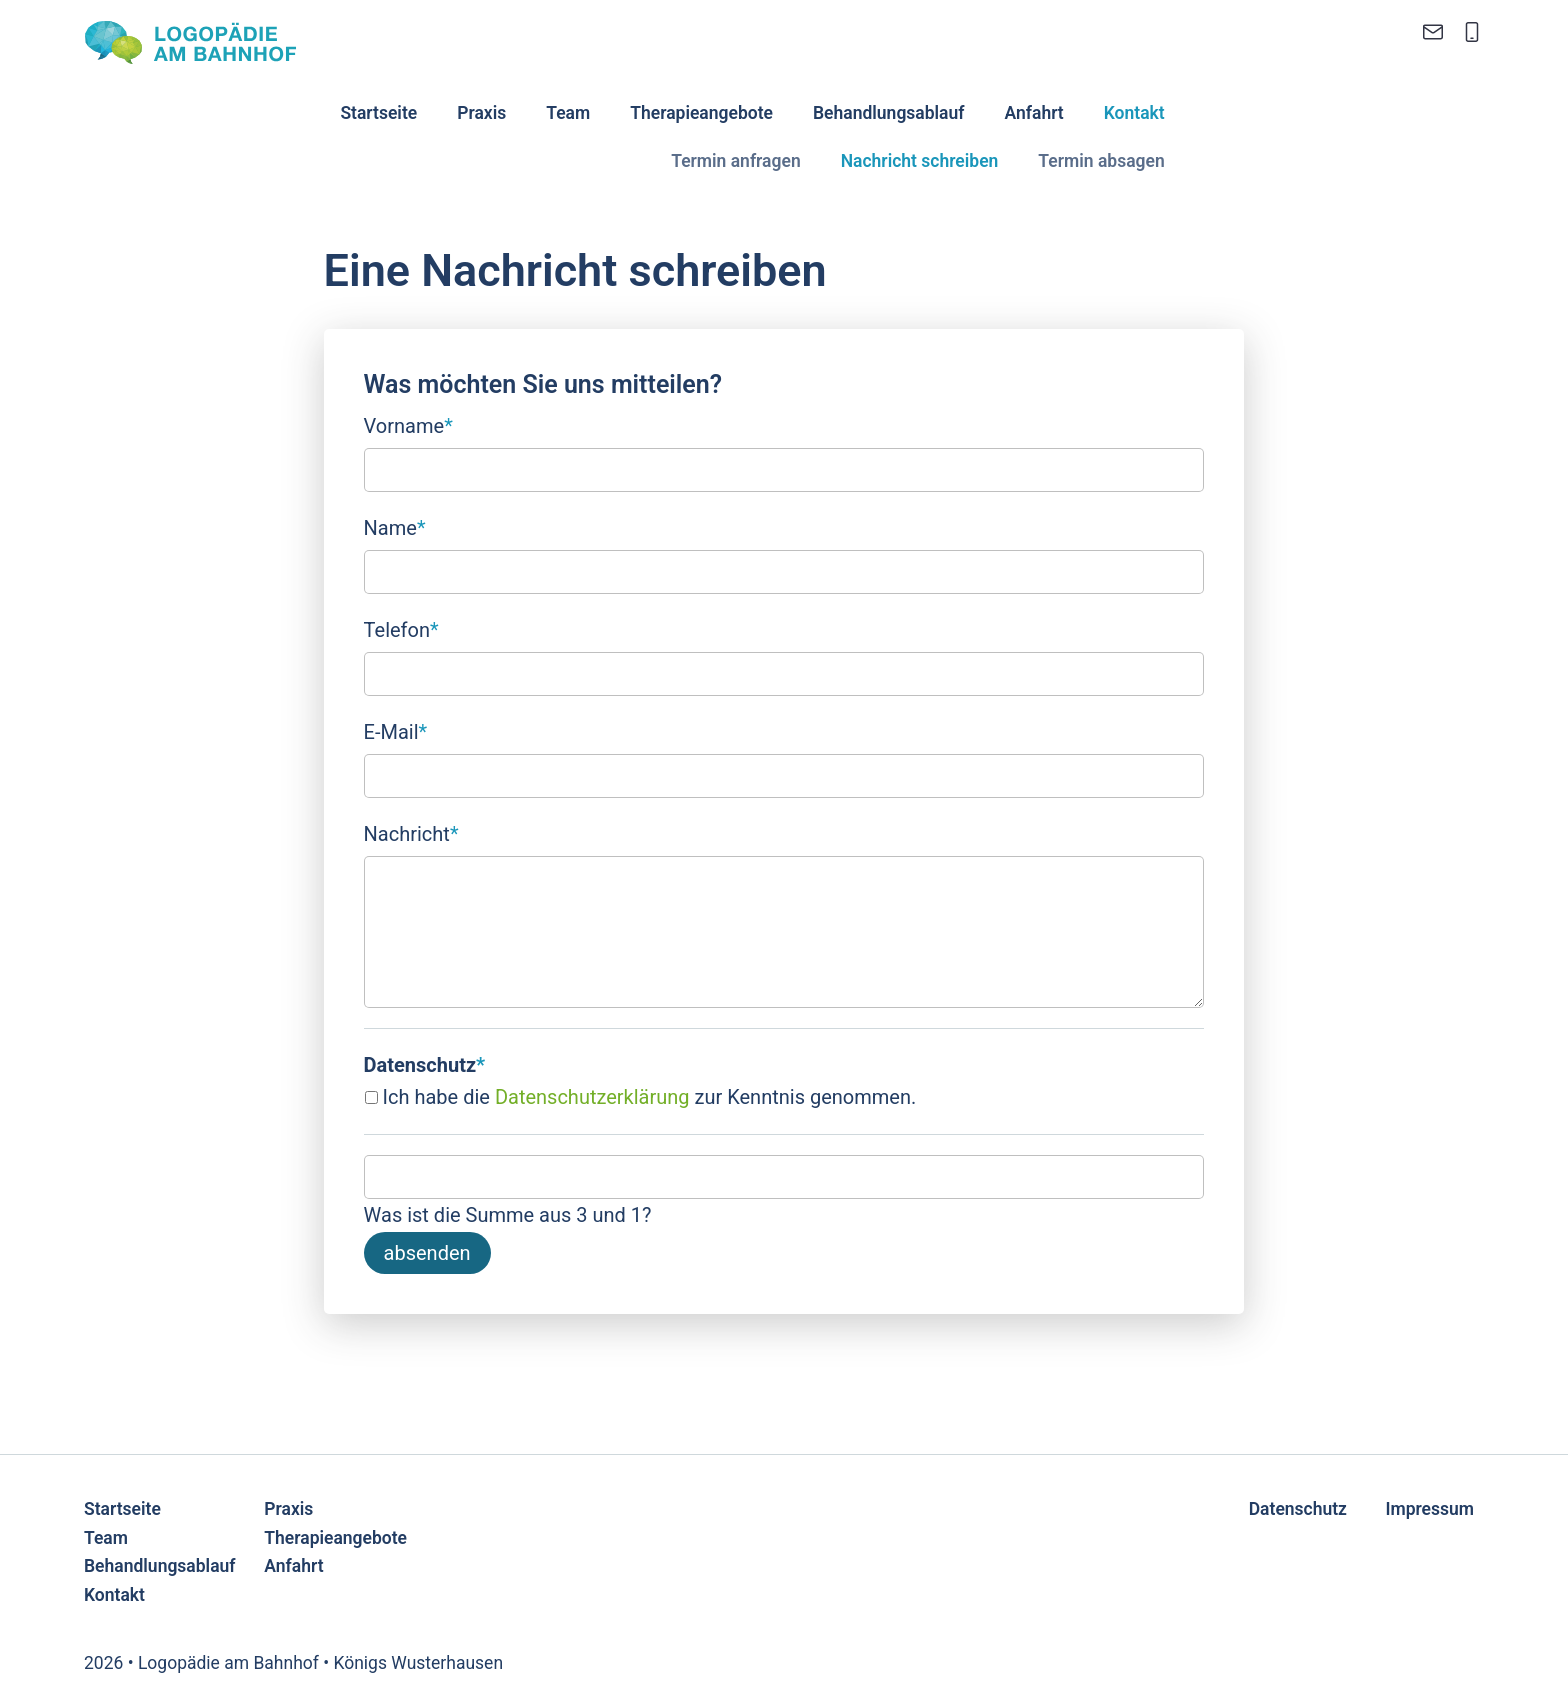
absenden (427, 1253)
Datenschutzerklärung (592, 1097)
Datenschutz (1298, 1509)
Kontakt (1134, 113)
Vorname (408, 424)
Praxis (481, 113)
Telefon (401, 628)
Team (568, 113)
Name (395, 526)
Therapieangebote (701, 113)
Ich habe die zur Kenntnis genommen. (650, 1097)
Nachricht (411, 832)
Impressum (1429, 1509)
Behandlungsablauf (889, 113)
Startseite (378, 113)
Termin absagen (1101, 161)
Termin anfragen (736, 161)
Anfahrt (1034, 113)
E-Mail (396, 730)
